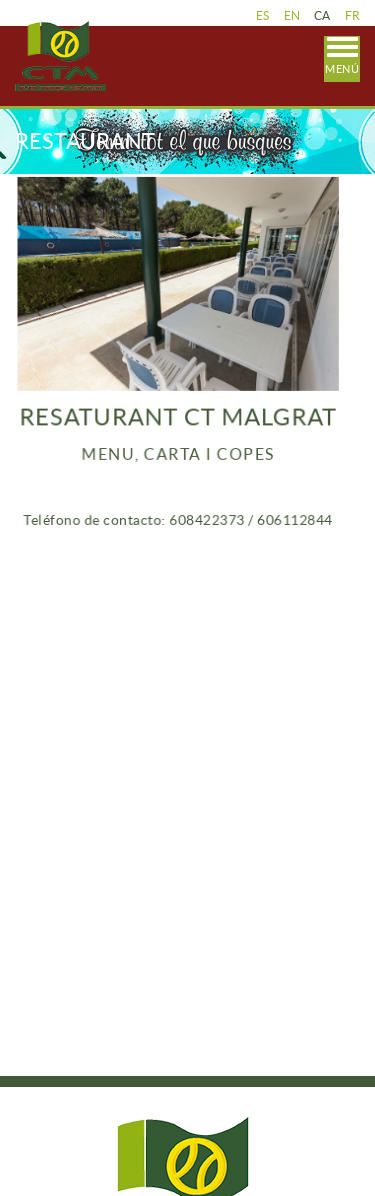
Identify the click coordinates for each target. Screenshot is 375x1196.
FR (353, 15)
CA (322, 15)
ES (263, 15)
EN (292, 15)
